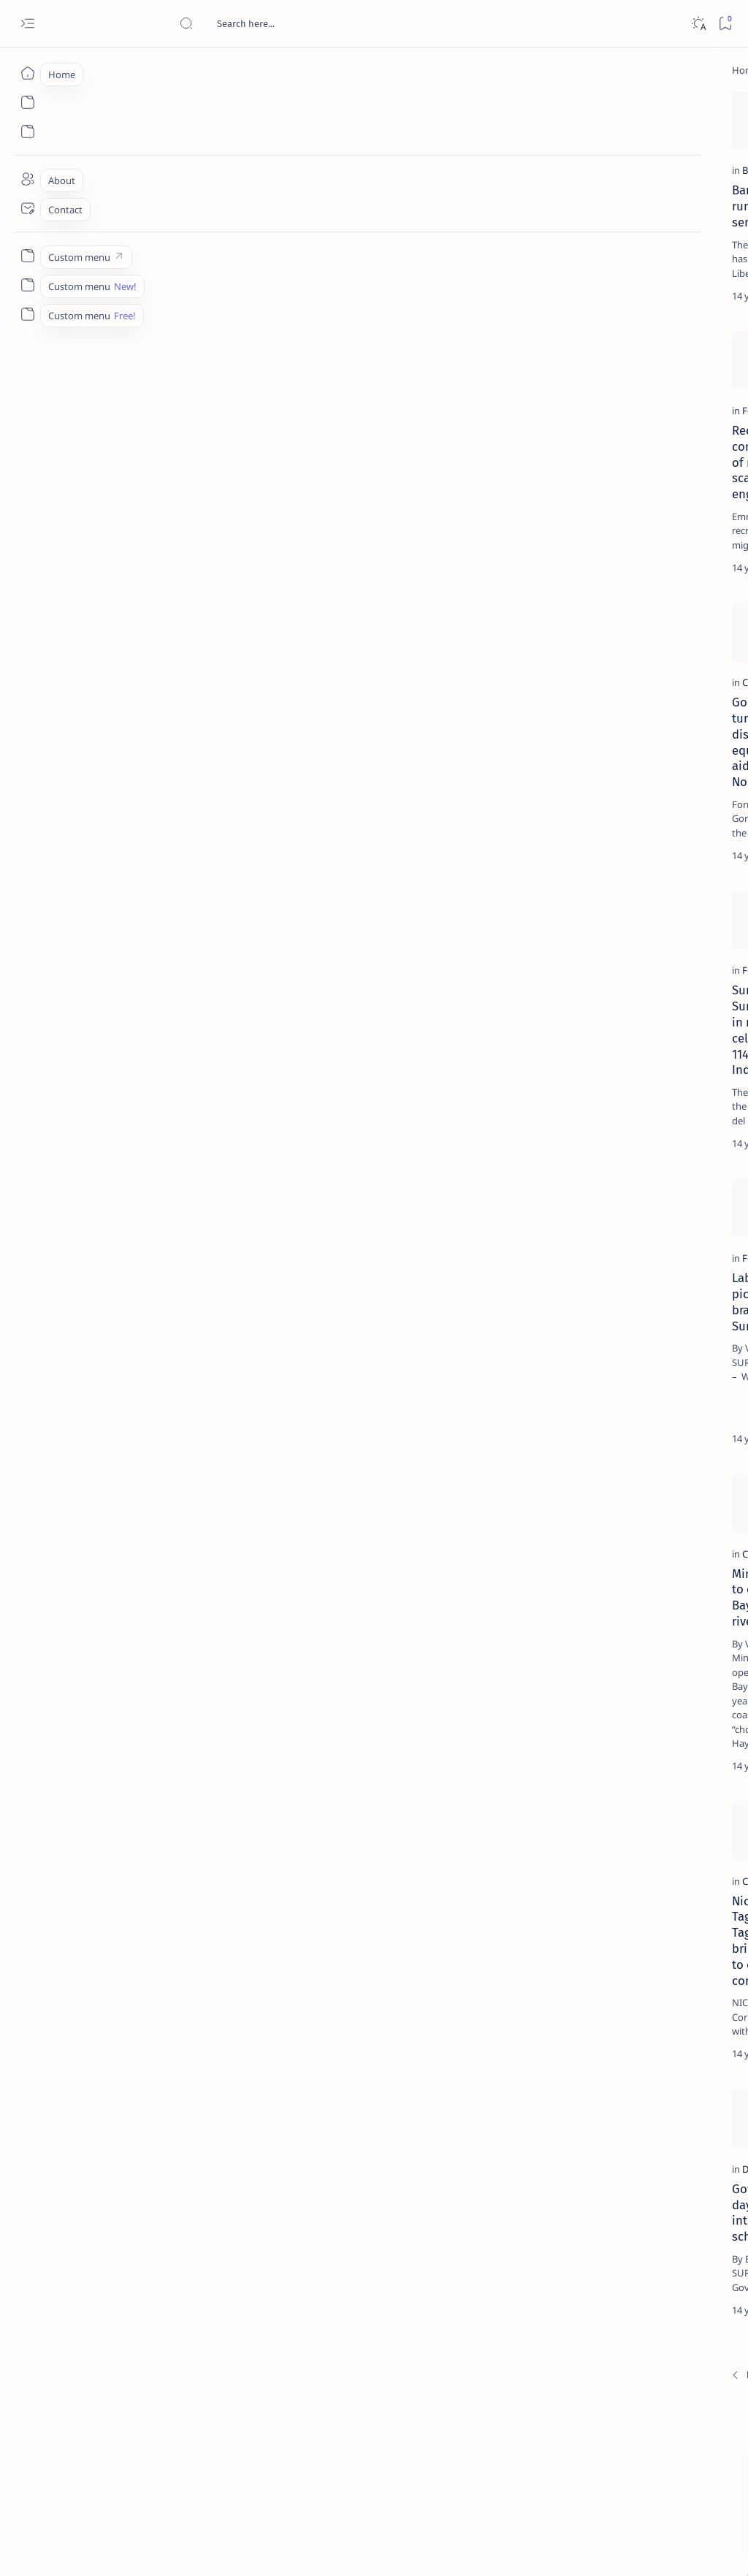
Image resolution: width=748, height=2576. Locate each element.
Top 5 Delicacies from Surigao (645, 239)
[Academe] (686, 771)
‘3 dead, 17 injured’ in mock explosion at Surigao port (637, 607)
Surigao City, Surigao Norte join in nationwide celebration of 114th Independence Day (163, 1143)
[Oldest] (482, 2474)
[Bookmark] (725, 24)
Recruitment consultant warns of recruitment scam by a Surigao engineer (161, 539)
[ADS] (587, 808)
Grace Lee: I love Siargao (365, 2017)
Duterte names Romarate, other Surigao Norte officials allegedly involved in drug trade (642, 432)
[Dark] (698, 24)
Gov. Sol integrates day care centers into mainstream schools (168, 2327)
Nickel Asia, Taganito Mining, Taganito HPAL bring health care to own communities (175, 2033)
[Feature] (98, 503)
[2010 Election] (338, 805)
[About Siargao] (686, 735)
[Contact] (27, 208)
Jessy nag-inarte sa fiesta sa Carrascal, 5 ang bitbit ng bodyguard (640, 344)
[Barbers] (98, 233)
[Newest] (87, 2474)
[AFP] (686, 808)
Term (553, 890)
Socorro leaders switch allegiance (391, 252)
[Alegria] (618, 388)
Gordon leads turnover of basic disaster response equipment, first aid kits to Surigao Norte (175, 841)
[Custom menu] (27, 255)
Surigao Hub (134, 2547)
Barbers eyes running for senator (161, 252)
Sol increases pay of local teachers (394, 825)
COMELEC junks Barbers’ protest (386, 1429)
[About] (27, 179)
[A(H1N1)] (587, 735)
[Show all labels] (573, 842)
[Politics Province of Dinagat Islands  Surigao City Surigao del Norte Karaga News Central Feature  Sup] (587, 698)
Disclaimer (600, 890)
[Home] (27, 73)
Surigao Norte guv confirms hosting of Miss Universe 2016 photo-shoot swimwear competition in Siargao (645, 528)
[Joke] (319, 503)
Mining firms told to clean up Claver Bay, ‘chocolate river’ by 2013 (169, 1724)
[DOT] (618, 484)
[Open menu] (27, 24)
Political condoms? (351, 523)
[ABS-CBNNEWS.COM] (587, 771)
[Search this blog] (288, 23)
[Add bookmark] (269, 106)
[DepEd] (95, 2299)
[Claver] (94, 805)
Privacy (652, 890)
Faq (690, 890)
